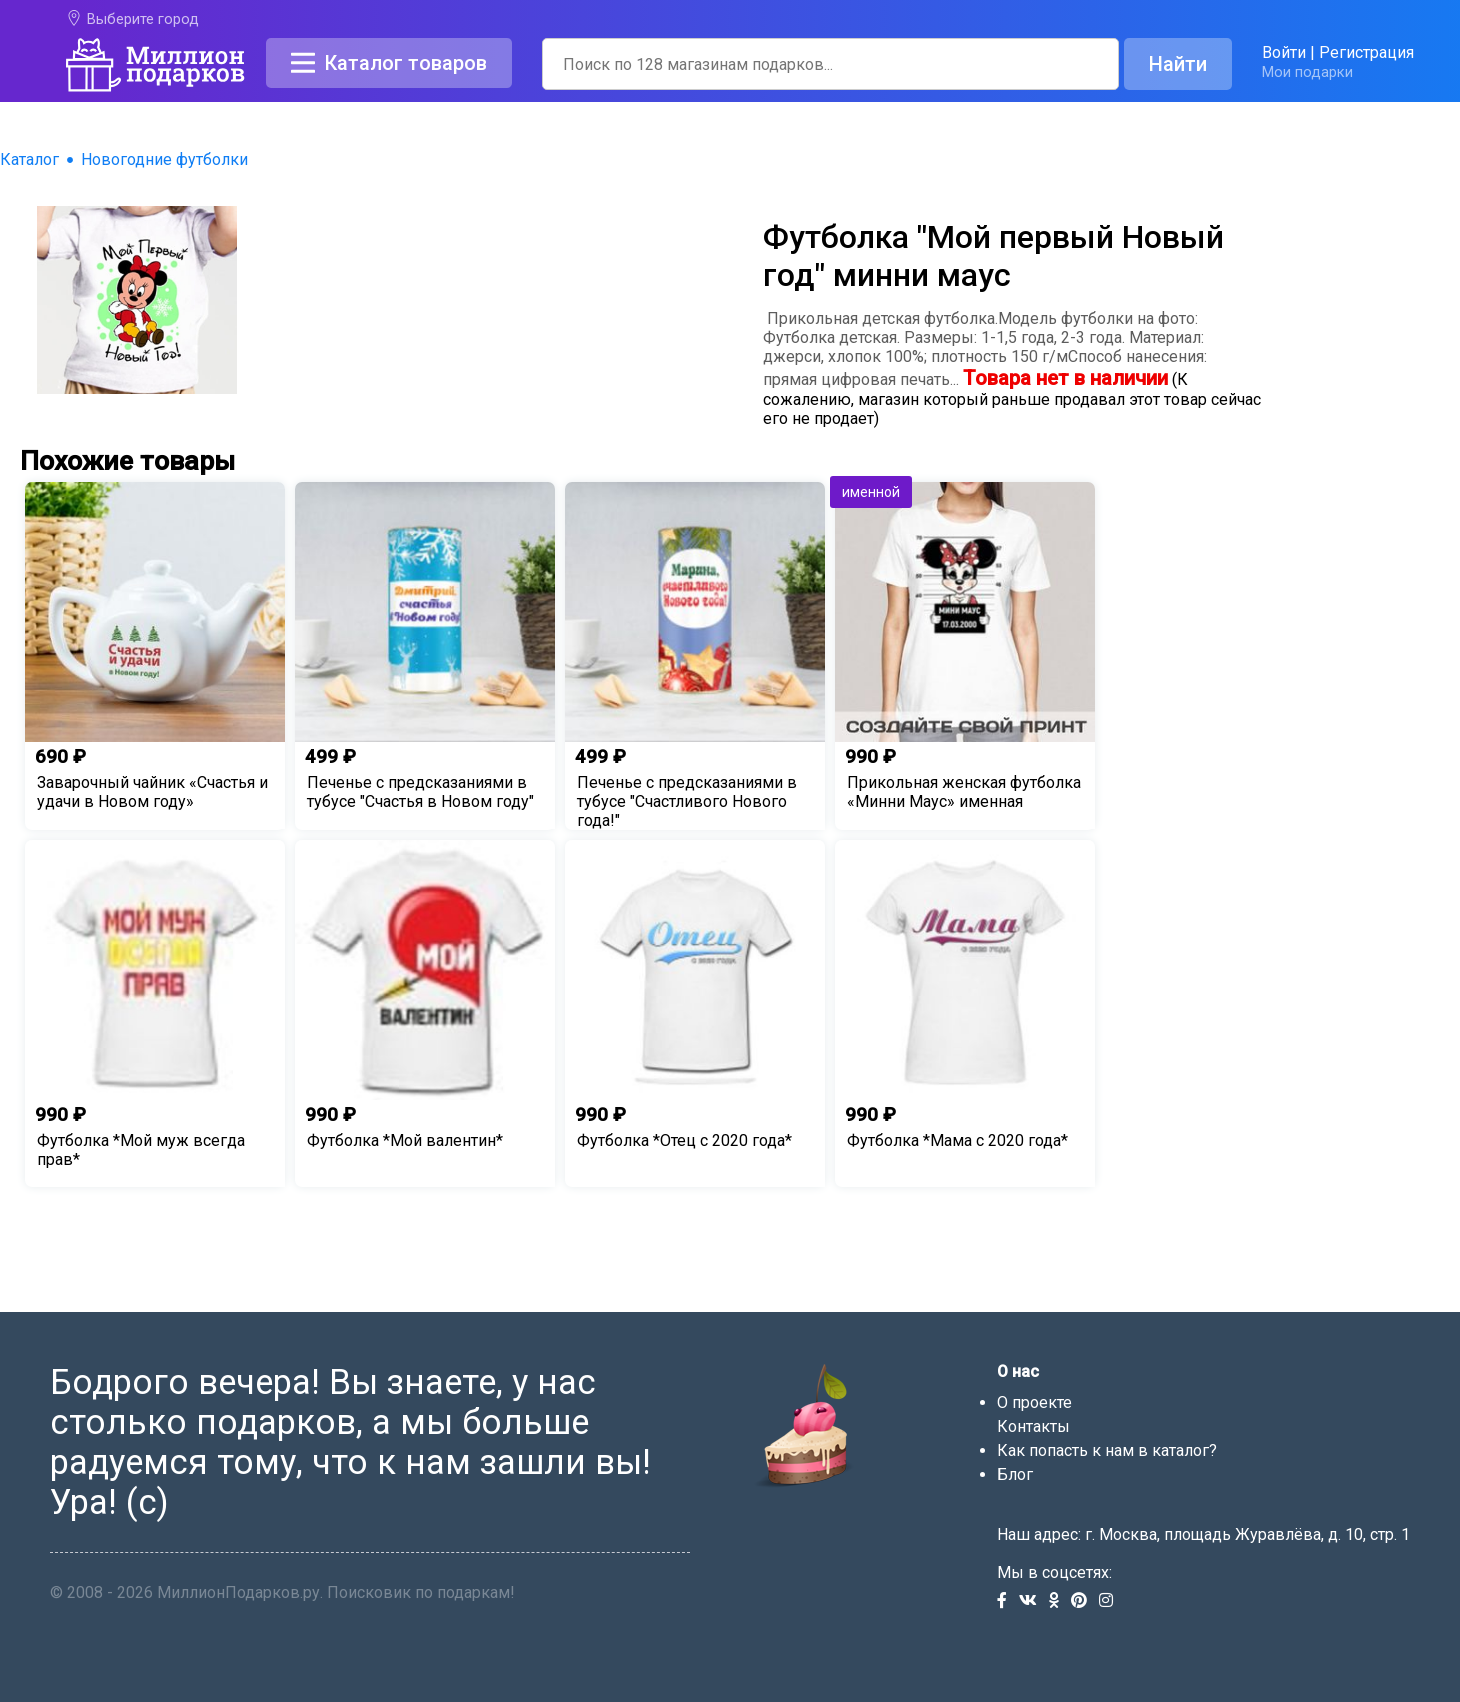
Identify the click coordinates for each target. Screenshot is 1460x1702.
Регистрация (1366, 52)
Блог (1015, 1474)
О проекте (1034, 1402)
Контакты (1033, 1426)
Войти (1284, 52)
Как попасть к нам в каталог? (1107, 1450)
